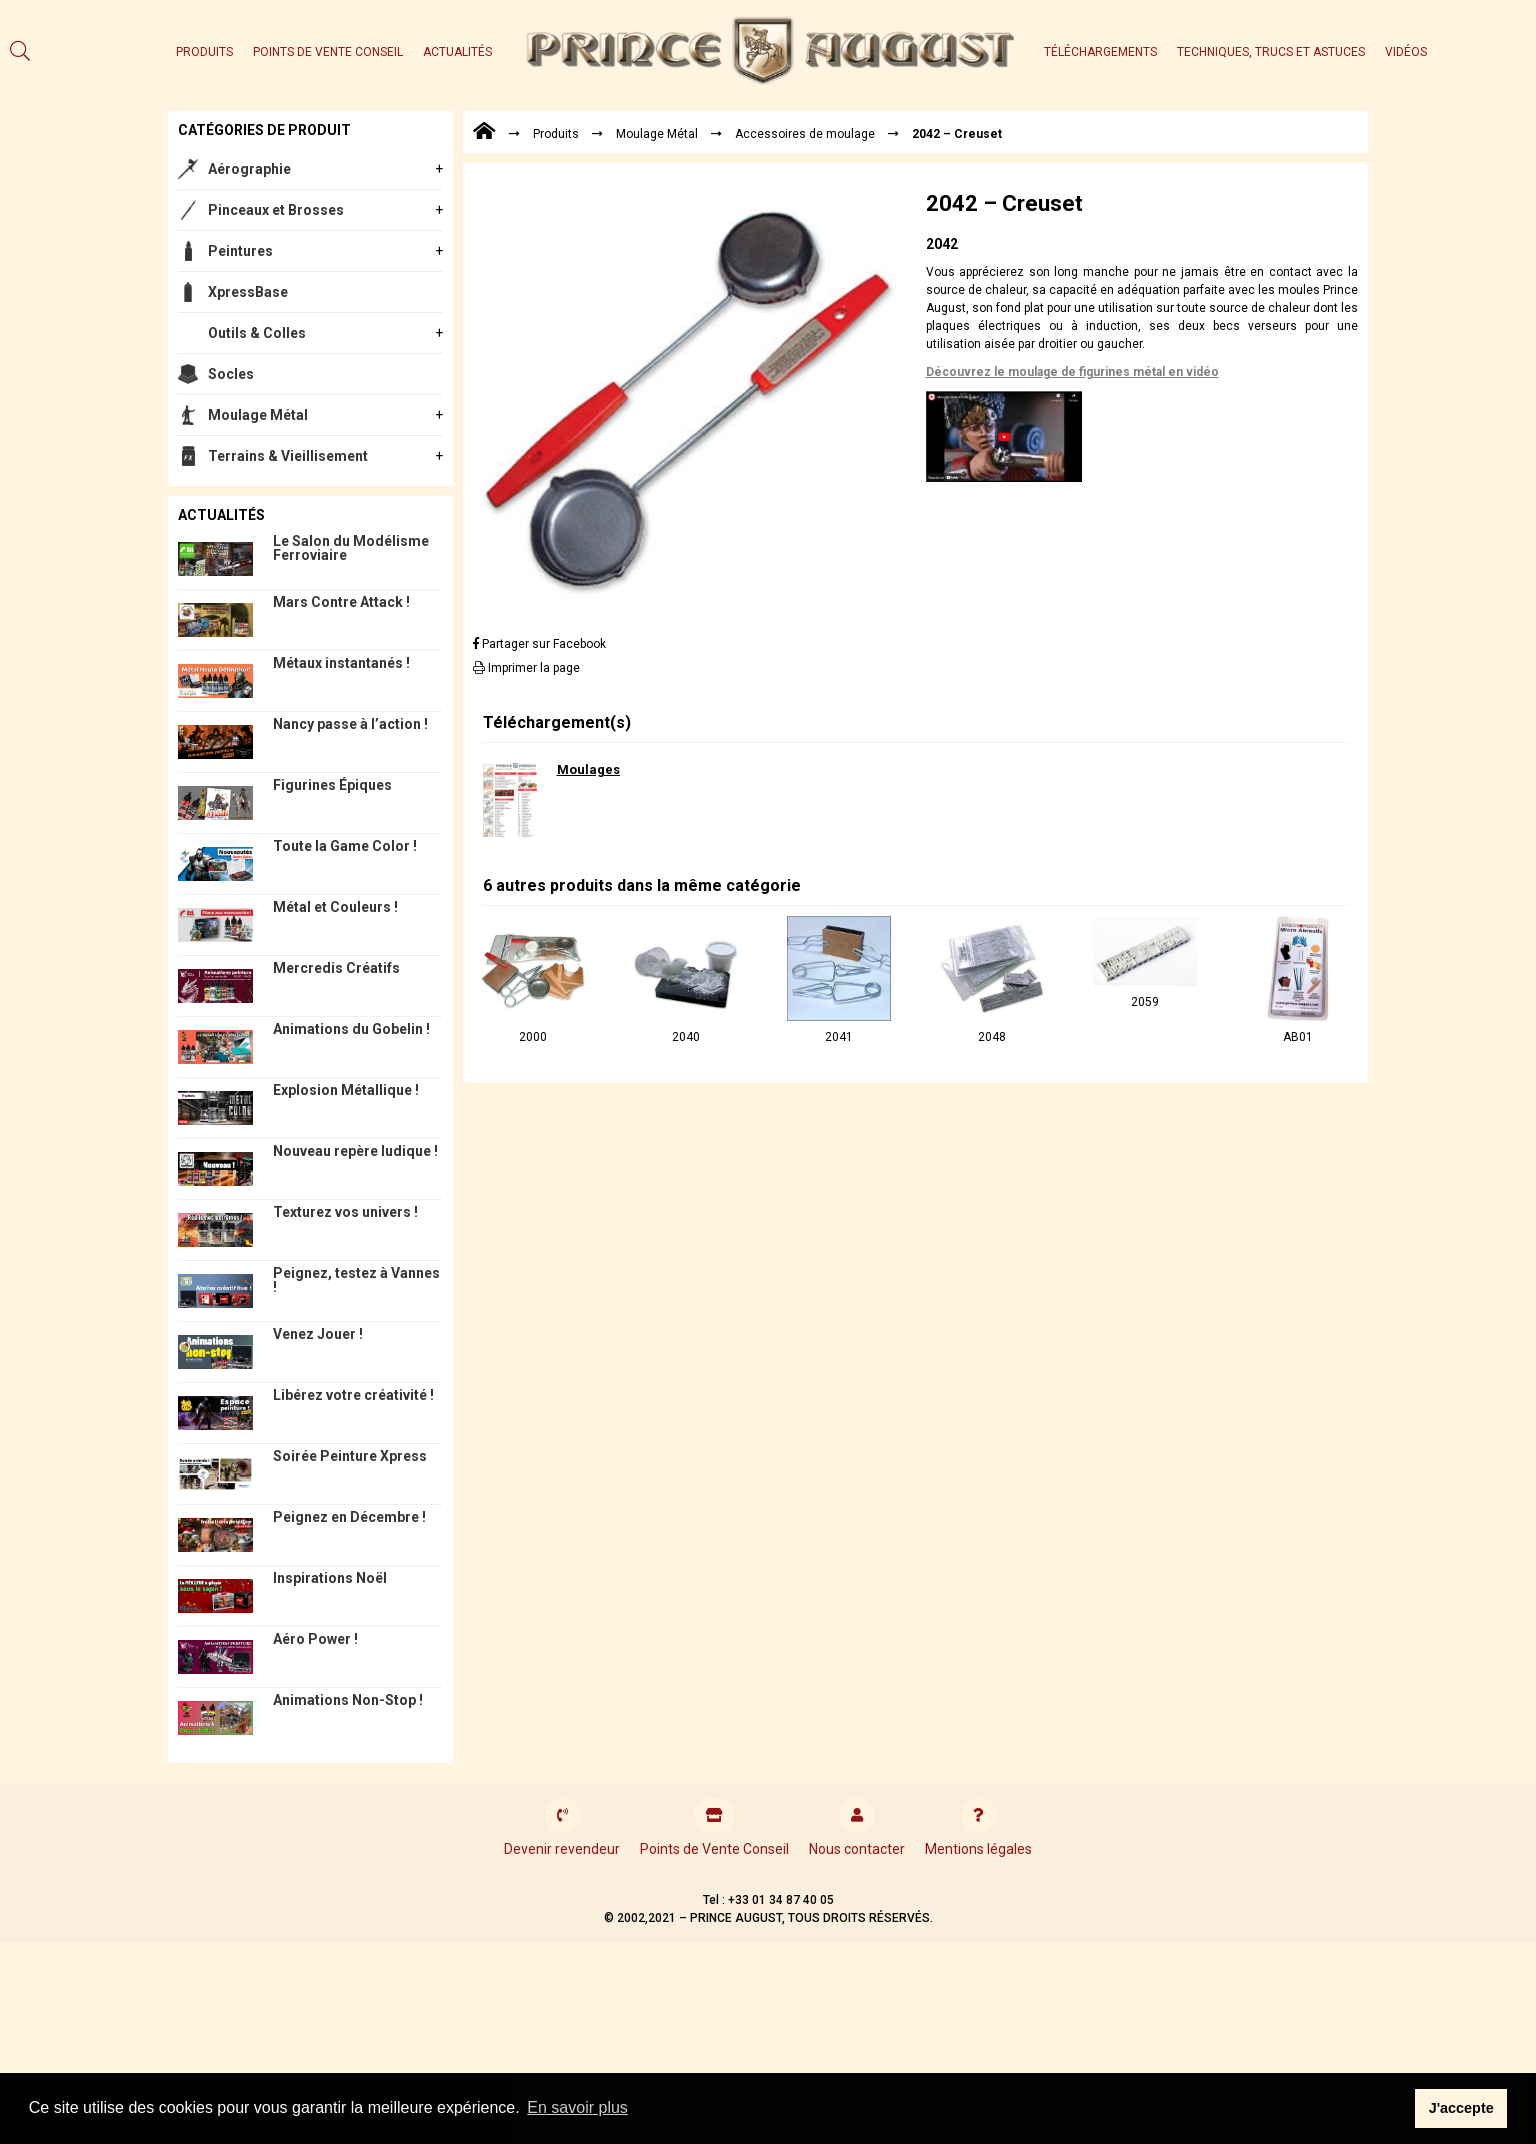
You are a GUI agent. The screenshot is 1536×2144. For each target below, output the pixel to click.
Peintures (240, 251)
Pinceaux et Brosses (276, 210)
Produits (204, 52)
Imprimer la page (526, 668)
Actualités (457, 52)
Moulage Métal (258, 415)
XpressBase (248, 292)
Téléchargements (1100, 52)
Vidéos (1406, 52)
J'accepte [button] (1461, 2108)
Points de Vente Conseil (328, 52)
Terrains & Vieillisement (288, 456)
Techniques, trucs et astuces (1271, 52)
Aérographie (249, 169)
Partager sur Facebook (539, 644)
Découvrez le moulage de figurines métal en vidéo (1072, 372)
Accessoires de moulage (805, 134)
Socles (231, 374)
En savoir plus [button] (577, 2107)
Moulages (588, 769)
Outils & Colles (257, 333)
